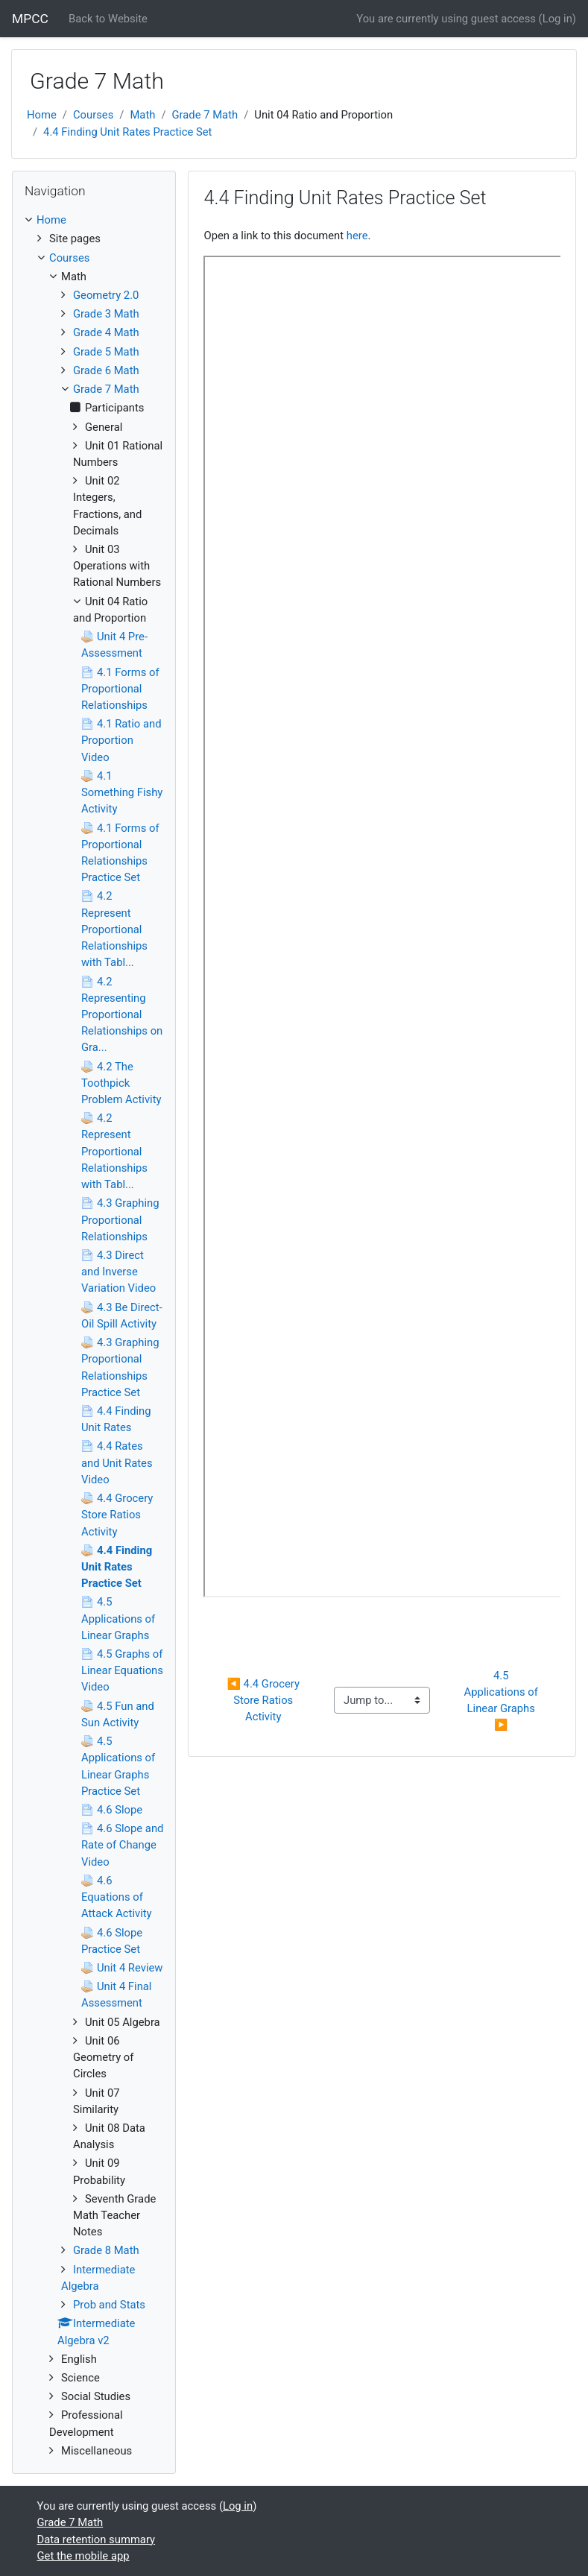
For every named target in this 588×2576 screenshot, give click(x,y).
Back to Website (108, 18)
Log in (557, 18)
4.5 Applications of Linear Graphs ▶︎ (502, 1700)
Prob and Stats (109, 2304)
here (357, 235)
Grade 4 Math (106, 332)
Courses (93, 114)
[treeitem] (94, 220)
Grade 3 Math (106, 314)
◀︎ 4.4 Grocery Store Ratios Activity (265, 1700)
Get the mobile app (83, 2556)
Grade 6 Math (106, 370)
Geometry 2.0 (106, 295)
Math (142, 114)
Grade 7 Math (205, 114)
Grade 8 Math (106, 2250)
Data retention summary (96, 2539)
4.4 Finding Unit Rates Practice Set (127, 132)
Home (42, 114)
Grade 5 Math (106, 352)
